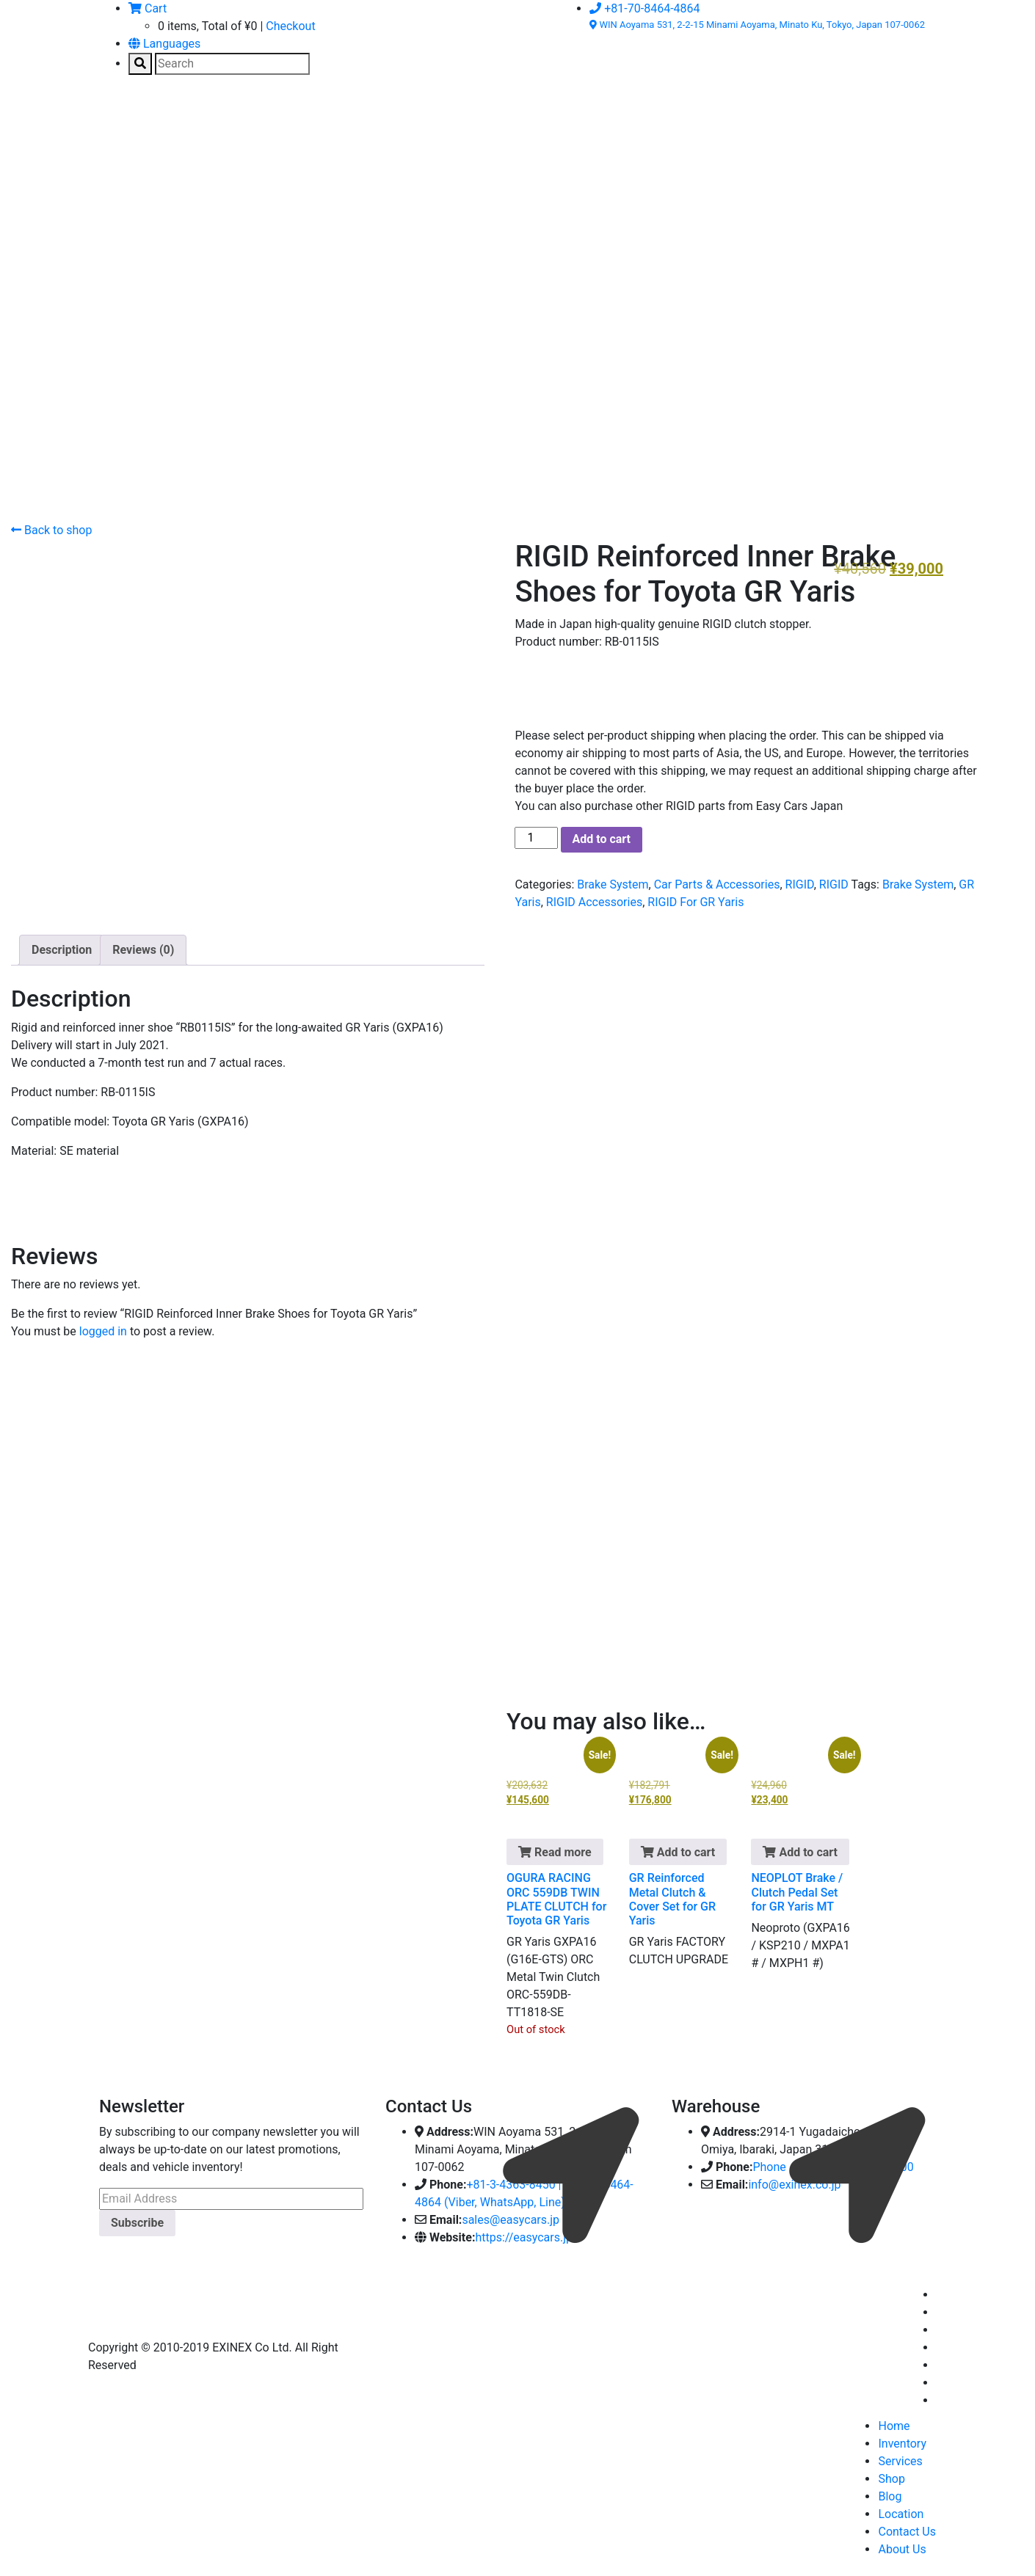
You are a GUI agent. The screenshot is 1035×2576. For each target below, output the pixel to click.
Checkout (290, 26)
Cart (147, 8)
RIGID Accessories (594, 902)
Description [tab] (62, 950)
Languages (164, 44)
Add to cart (602, 839)
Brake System (612, 884)
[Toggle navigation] (120, 121)
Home (893, 2426)
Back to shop (51, 530)
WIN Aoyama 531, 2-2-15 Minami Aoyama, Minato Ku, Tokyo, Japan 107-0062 (757, 24)
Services (900, 2461)
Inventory (902, 2444)
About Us (902, 2549)
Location (900, 2514)
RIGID (799, 884)
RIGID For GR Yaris (695, 902)
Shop (891, 2479)
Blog (889, 2496)
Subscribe (137, 2223)
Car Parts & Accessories (717, 884)
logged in (103, 1331)
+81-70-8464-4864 (644, 8)
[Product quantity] (536, 838)
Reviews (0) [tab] (143, 950)
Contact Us (907, 2532)
